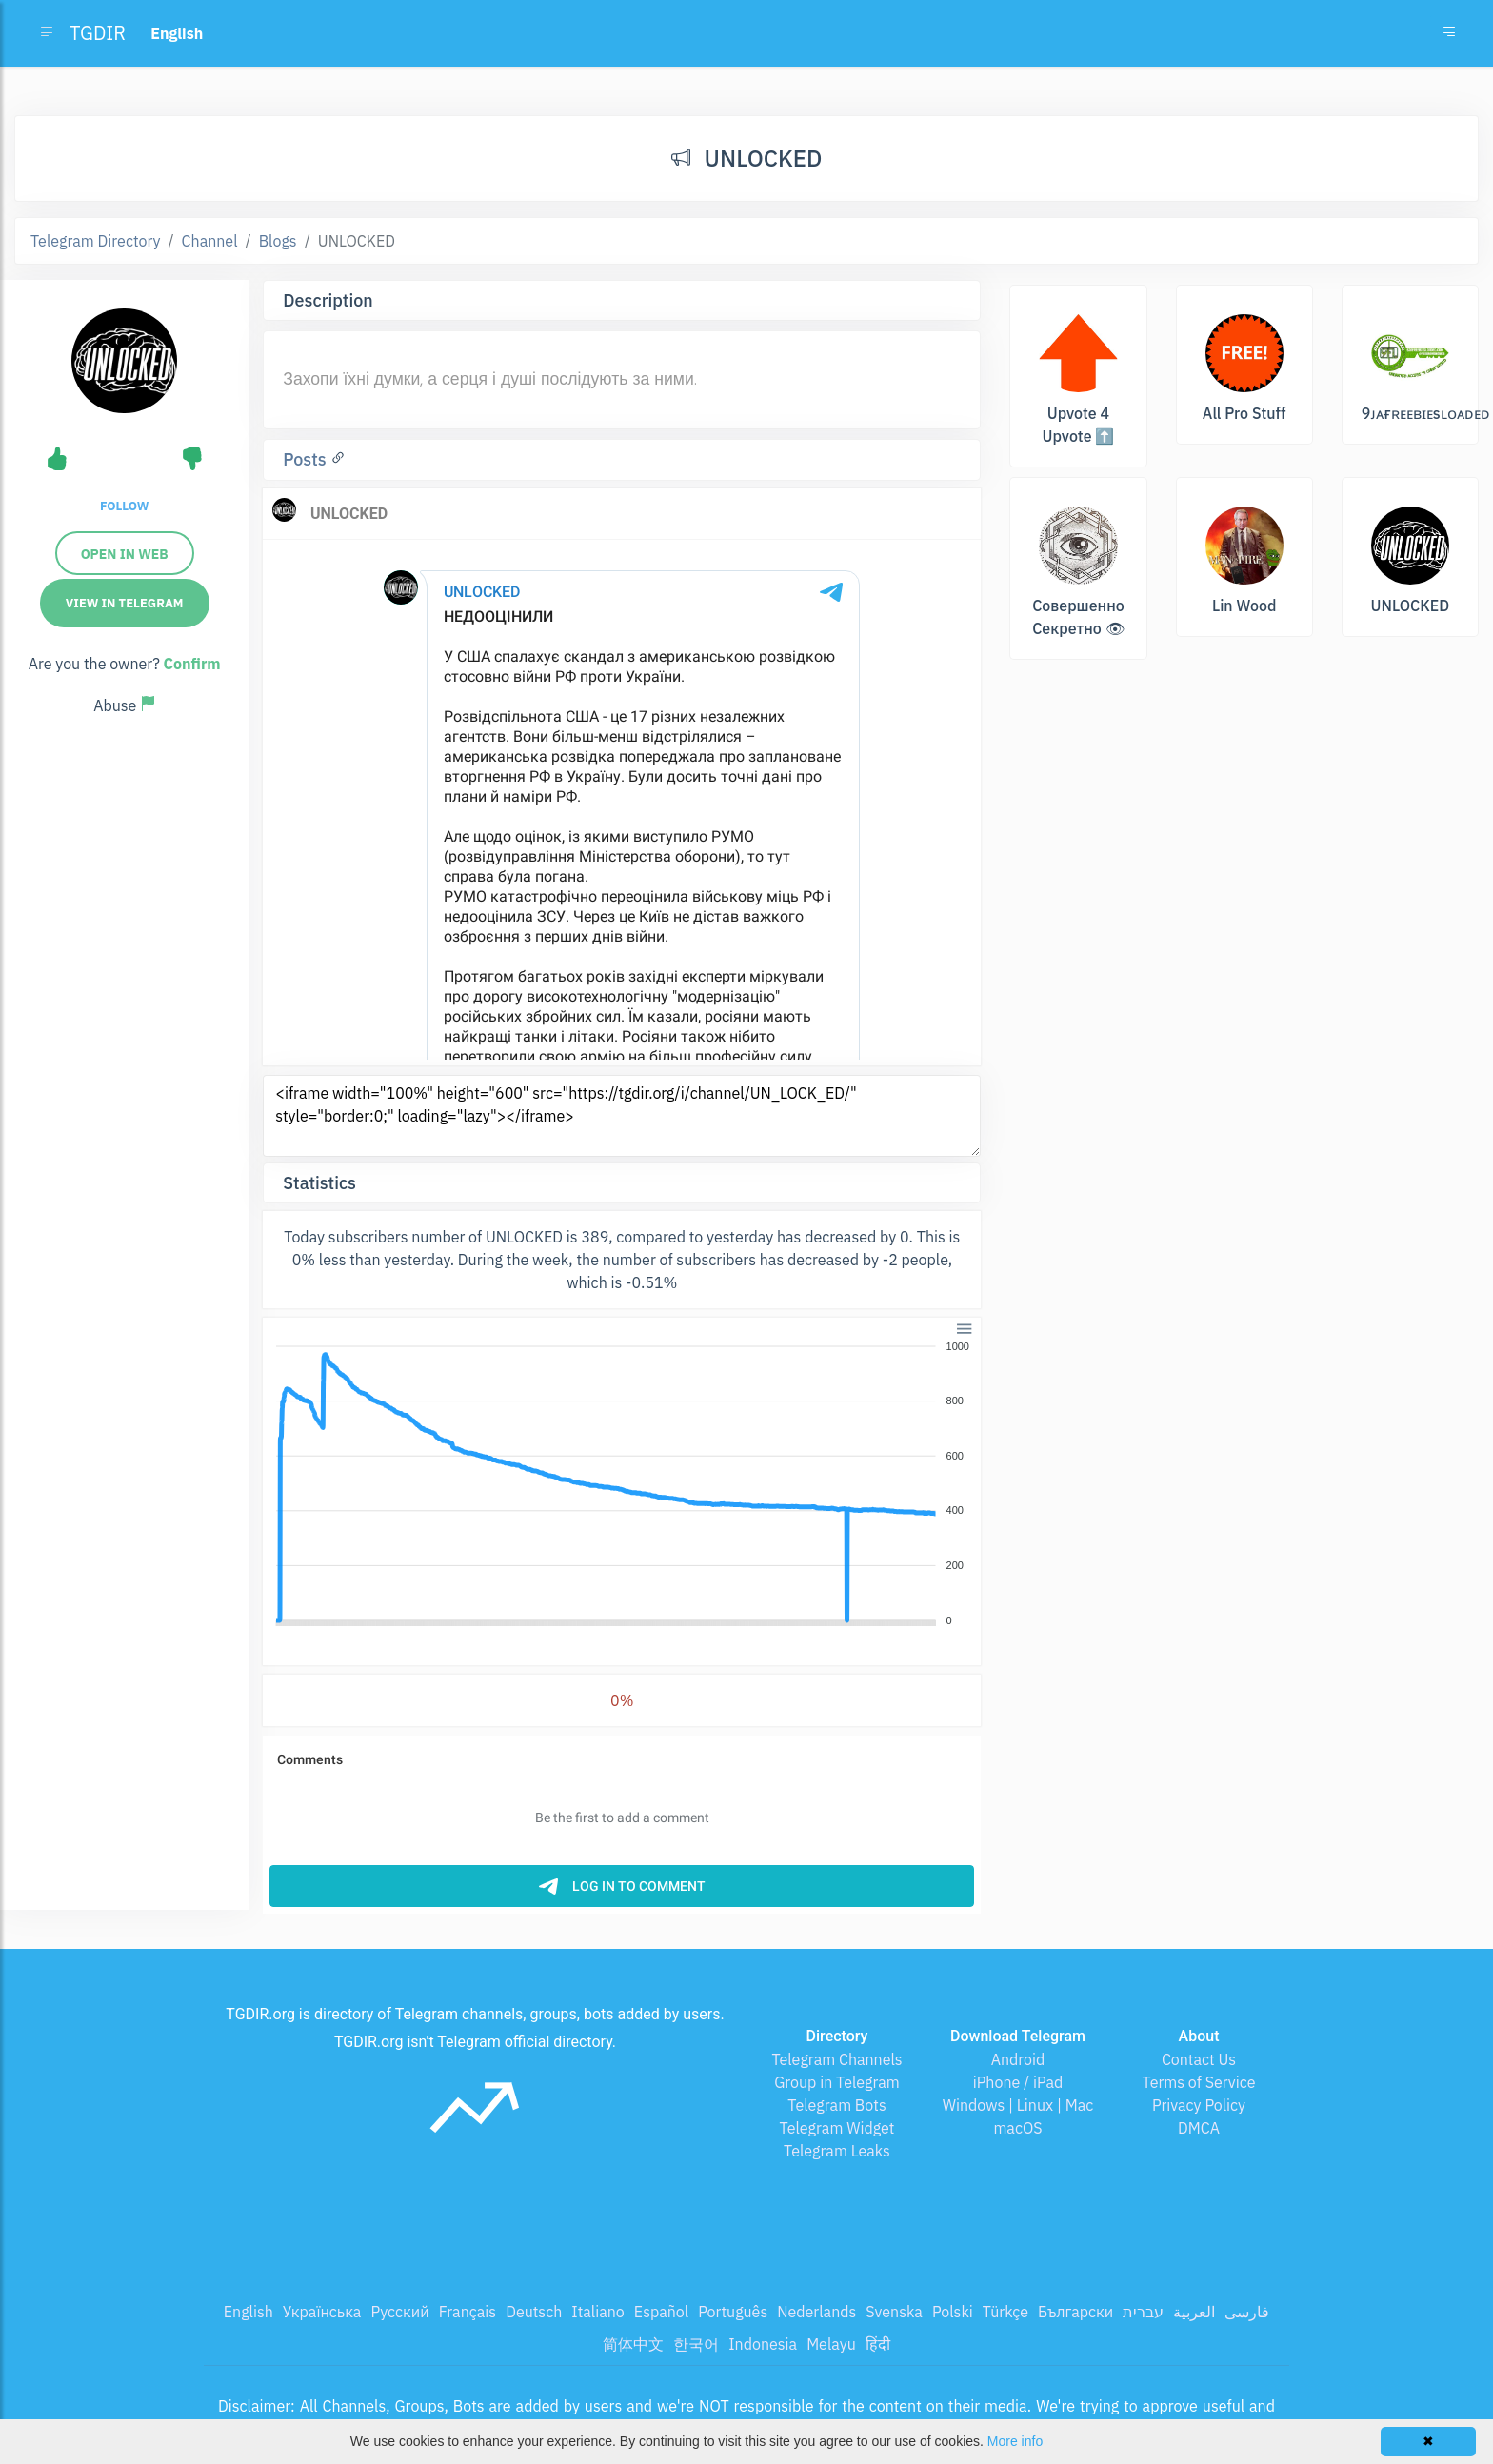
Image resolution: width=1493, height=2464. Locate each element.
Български (1075, 2311)
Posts (306, 459)
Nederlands (816, 2311)
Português (732, 2311)
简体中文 (633, 2344)
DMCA (1199, 2127)
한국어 (696, 2344)
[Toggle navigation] (1449, 33)
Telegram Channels (836, 2059)
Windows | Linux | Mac (1018, 2105)
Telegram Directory (95, 240)
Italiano (598, 2311)
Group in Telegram (837, 2082)
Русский (399, 2311)
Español (661, 2311)
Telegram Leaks (837, 2150)
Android (1018, 2059)
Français (467, 2311)
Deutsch (534, 2311)
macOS (1017, 2127)
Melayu (831, 2344)
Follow (124, 506)
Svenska (894, 2311)
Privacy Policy (1198, 2105)
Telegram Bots (836, 2105)
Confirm (192, 663)
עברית (1143, 2311)
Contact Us (1199, 2059)
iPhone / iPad (1018, 2082)
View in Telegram (125, 603)
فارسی (1246, 2311)
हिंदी (878, 2344)
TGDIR (98, 33)
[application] (622, 1484)
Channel (210, 240)
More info (1015, 2441)
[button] (963, 1328)
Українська (322, 2311)
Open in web (125, 554)
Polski (952, 2311)
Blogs (278, 240)
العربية (1194, 2311)
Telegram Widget (837, 2127)
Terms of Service (1199, 2082)
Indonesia (762, 2344)
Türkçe (1005, 2311)
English (248, 2311)
